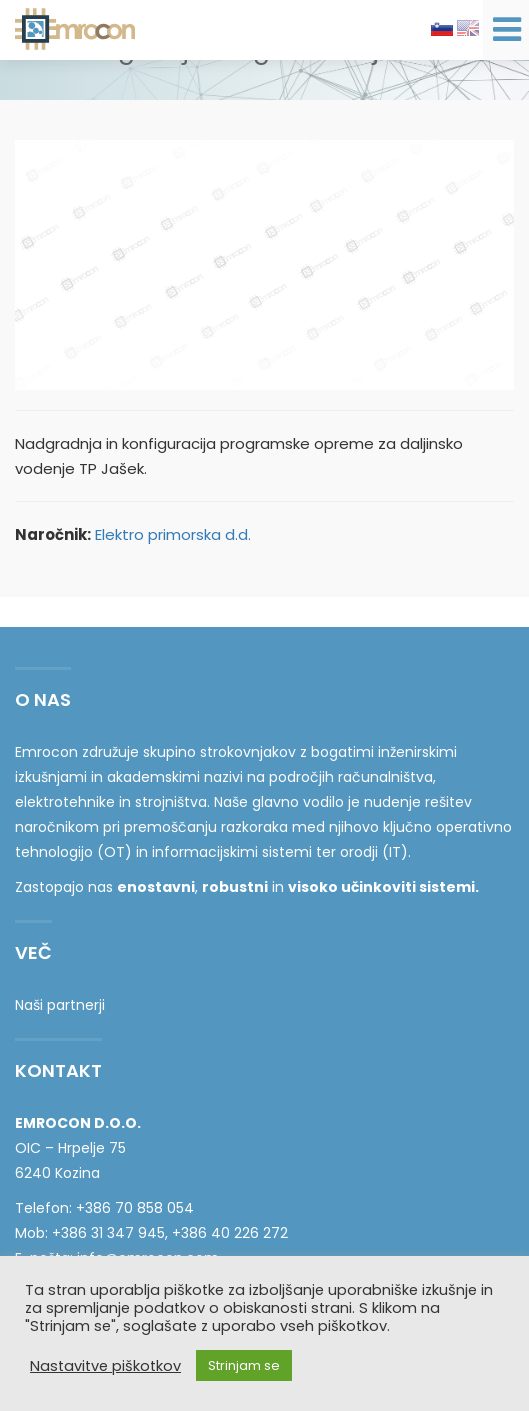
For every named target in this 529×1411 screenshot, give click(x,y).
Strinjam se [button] (244, 1365)
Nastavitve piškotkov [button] (105, 1366)
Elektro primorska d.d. (173, 534)
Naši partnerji (60, 1005)
